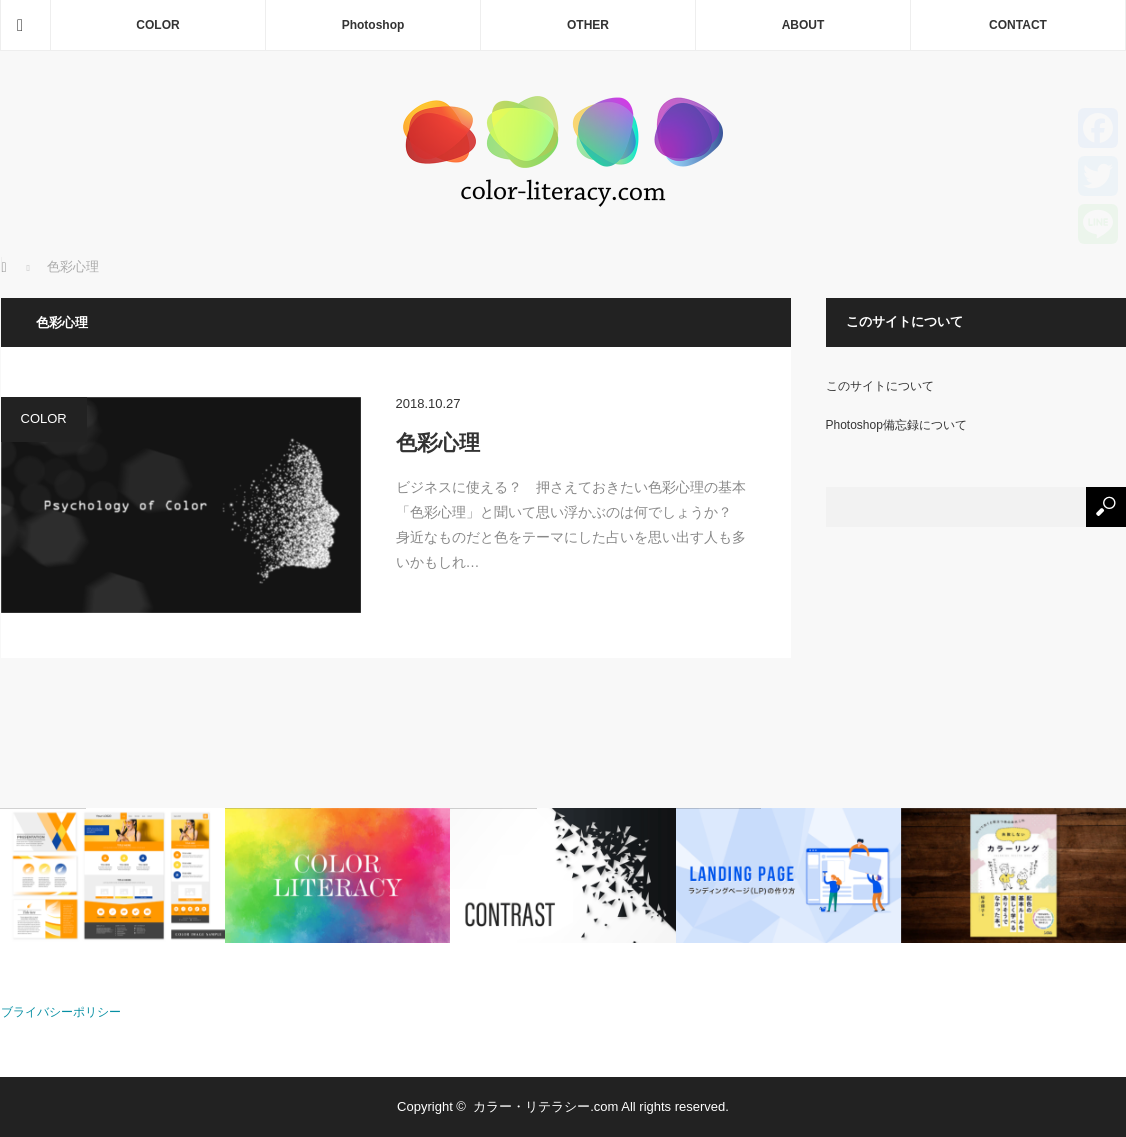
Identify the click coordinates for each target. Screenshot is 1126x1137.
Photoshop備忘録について (896, 425)
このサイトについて (880, 386)
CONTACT (1018, 25)
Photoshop (373, 25)
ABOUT (803, 25)
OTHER (588, 25)
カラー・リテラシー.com (545, 1106)
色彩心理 (438, 442)
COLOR (157, 25)
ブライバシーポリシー (61, 1012)
